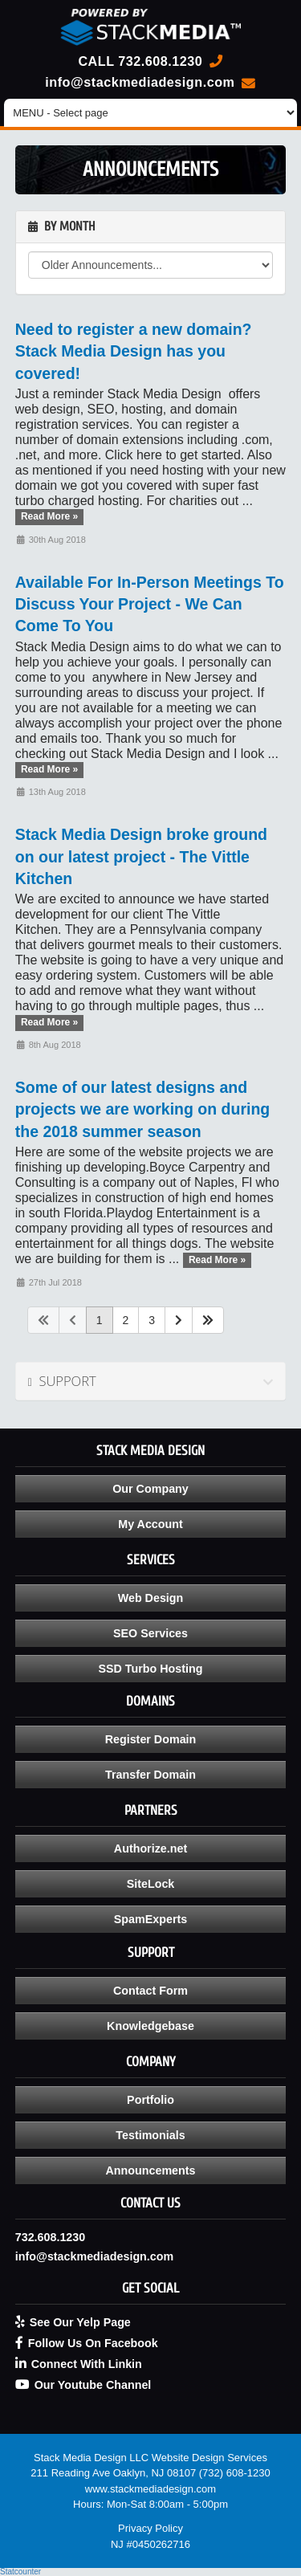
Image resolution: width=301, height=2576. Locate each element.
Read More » (49, 517)
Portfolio (150, 2099)
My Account (150, 1524)
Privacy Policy (150, 2528)
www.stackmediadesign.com (150, 2489)
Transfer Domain (150, 1774)
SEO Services (150, 1633)
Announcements (150, 2170)
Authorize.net (150, 1848)
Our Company (150, 1488)
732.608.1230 (160, 61)
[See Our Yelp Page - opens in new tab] (151, 2322)
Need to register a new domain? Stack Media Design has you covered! (133, 351)
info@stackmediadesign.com (139, 82)
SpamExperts (150, 1919)
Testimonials (150, 2135)
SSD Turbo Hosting (151, 1668)
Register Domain (151, 1739)
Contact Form (150, 1990)
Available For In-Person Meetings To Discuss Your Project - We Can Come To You (149, 604)
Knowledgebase (150, 2026)
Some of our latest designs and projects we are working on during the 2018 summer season (142, 1109)
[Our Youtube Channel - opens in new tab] (151, 2385)
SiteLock (151, 1883)
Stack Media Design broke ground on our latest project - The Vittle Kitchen (141, 856)
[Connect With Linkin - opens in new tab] (151, 2364)
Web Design (151, 1598)
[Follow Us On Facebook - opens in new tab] (151, 2343)
